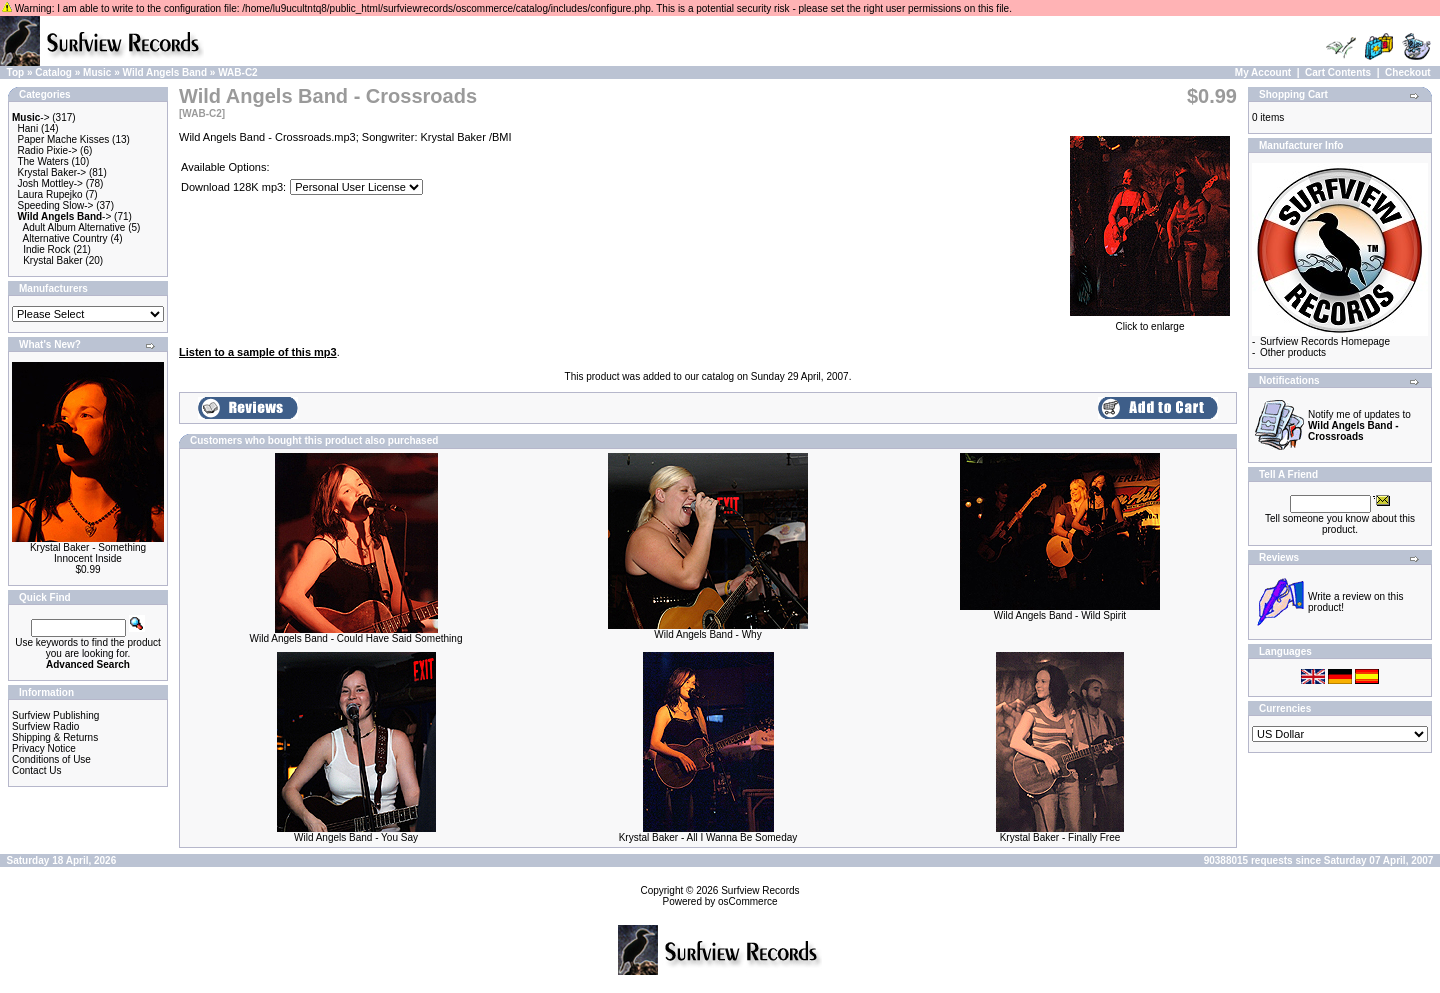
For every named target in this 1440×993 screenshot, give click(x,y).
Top (16, 72)
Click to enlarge (1150, 322)
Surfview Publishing (55, 715)
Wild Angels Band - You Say (356, 837)
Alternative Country (65, 238)
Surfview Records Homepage (1325, 341)
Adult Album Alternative (74, 227)
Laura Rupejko (50, 194)
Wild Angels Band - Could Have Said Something (356, 638)
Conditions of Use (51, 759)
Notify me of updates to (1359, 425)
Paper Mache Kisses (64, 139)
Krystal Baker (52, 260)
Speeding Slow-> (56, 205)
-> (31, 117)
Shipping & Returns (55, 737)
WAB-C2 (237, 72)
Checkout (1408, 72)
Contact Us (36, 770)
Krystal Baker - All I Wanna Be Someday (708, 837)
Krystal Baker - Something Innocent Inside (88, 553)
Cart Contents (1338, 72)
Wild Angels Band (165, 72)
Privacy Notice (44, 748)
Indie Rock (46, 249)
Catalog (53, 72)
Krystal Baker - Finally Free (1060, 837)
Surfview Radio (45, 726)
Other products (1293, 352)
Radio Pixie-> (48, 150)
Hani (28, 128)
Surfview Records (760, 890)
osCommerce (747, 901)
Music (97, 72)
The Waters (42, 161)
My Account (1263, 72)
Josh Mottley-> (50, 183)
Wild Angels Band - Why (707, 634)
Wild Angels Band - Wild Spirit (1060, 615)
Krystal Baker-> (52, 172)
